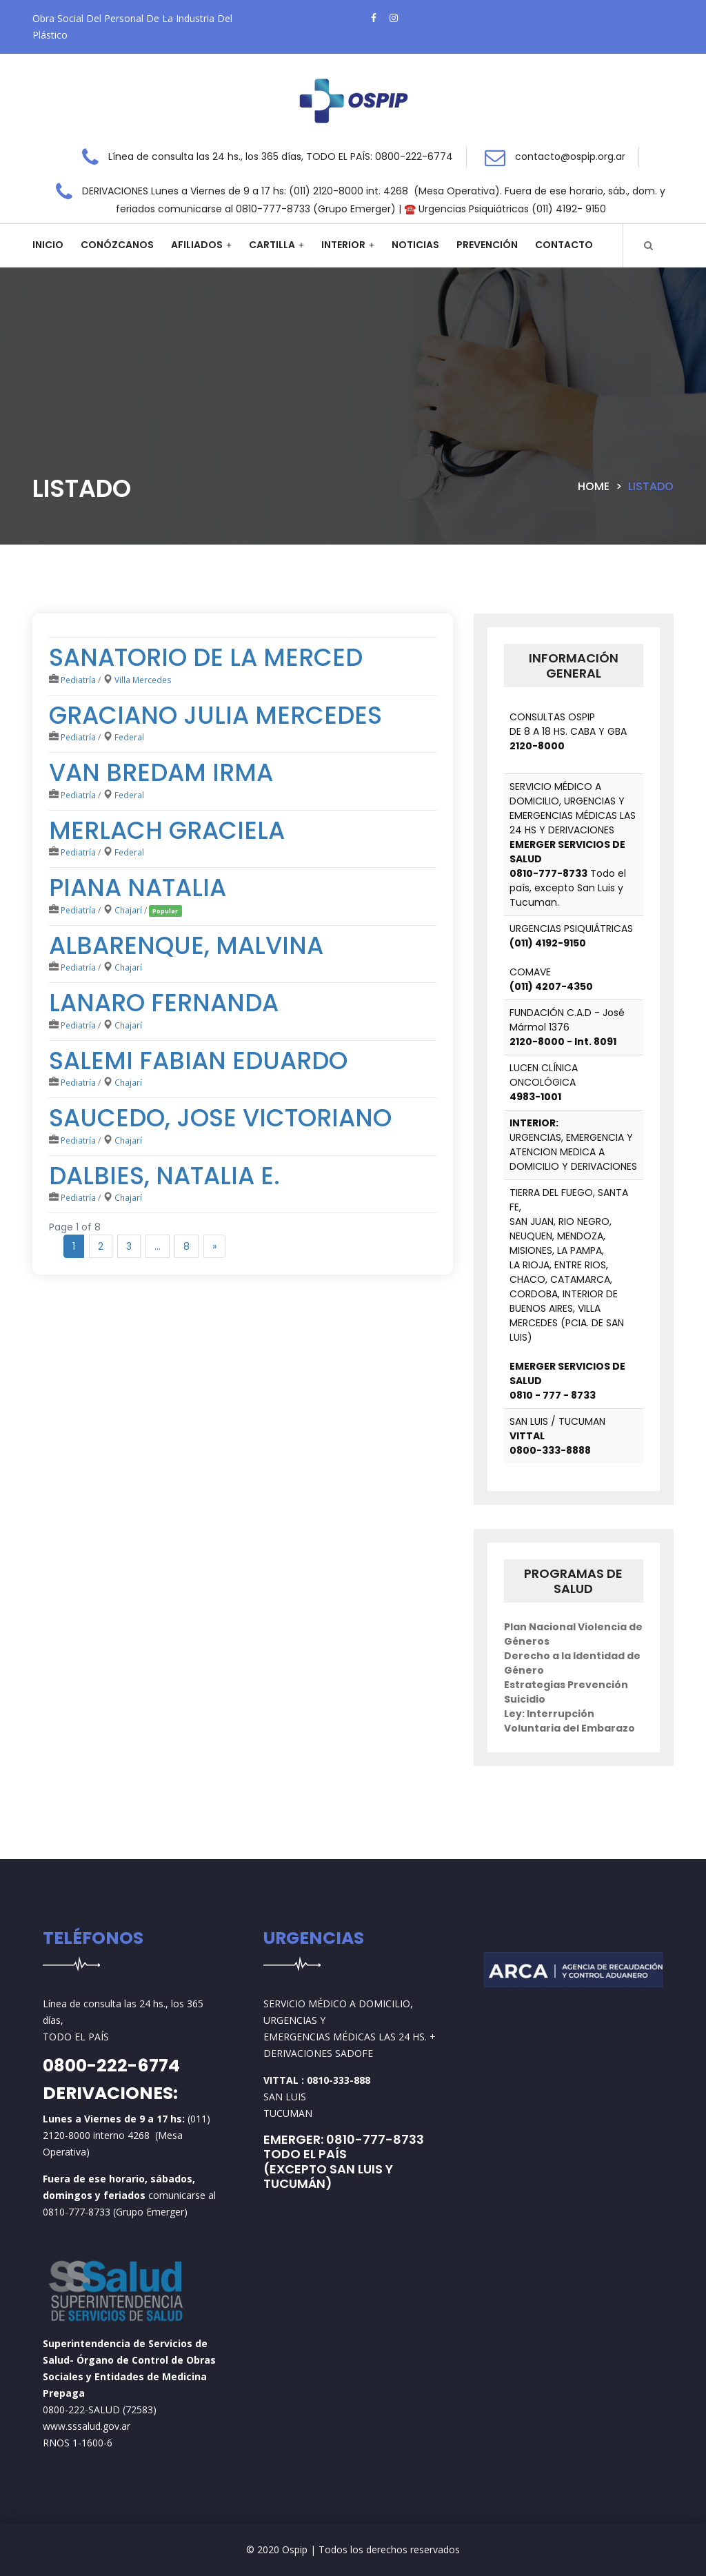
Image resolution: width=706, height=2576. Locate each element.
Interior (343, 245)
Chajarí (128, 909)
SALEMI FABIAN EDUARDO (198, 1060)
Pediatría (78, 679)
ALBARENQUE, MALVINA (186, 945)
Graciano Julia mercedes (215, 715)
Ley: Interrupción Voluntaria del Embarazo (569, 1721)
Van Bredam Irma (161, 772)
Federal (129, 736)
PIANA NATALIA (137, 887)
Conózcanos (117, 245)
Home (593, 486)
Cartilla (272, 245)
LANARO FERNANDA (164, 1003)
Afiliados (197, 245)
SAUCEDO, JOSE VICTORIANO (220, 1118)
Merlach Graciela (167, 830)
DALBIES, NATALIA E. (164, 1176)
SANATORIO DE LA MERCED (206, 657)
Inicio (47, 245)
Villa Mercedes (143, 679)
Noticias (415, 245)
